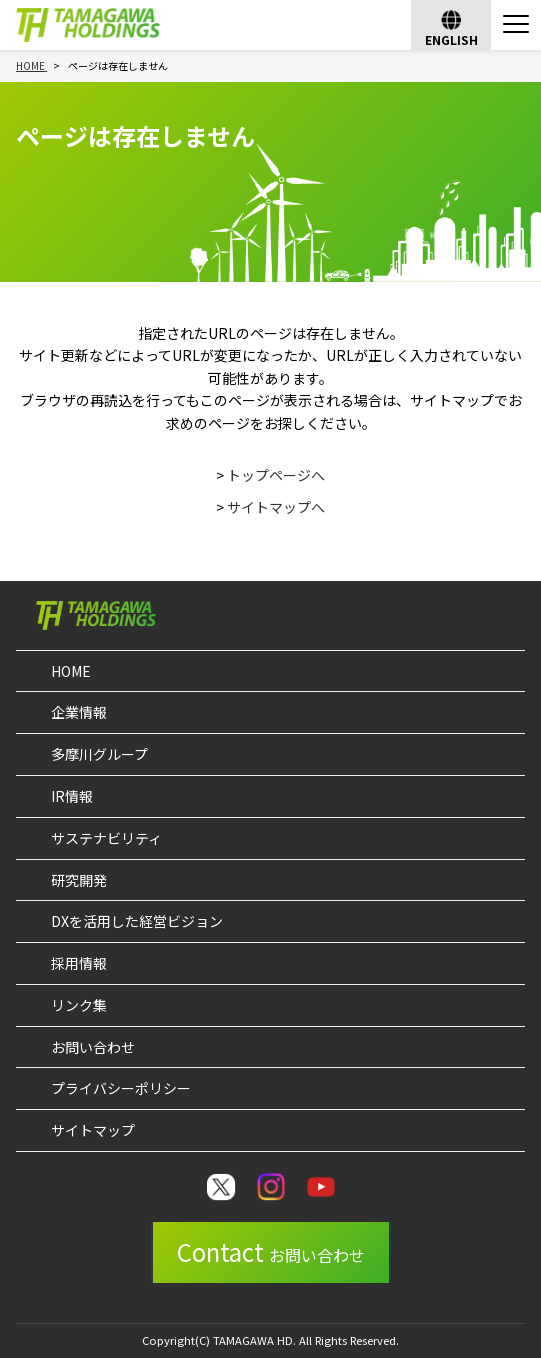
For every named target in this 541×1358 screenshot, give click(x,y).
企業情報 (79, 712)
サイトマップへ (276, 507)
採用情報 (79, 963)
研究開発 (79, 880)
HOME (71, 671)
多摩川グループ (99, 754)
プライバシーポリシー (121, 1088)
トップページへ (276, 475)
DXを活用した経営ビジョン (137, 921)
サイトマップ (93, 1130)
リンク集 (79, 1005)
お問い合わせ (93, 1047)
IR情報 (72, 796)
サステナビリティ (106, 838)
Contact (271, 1251)
